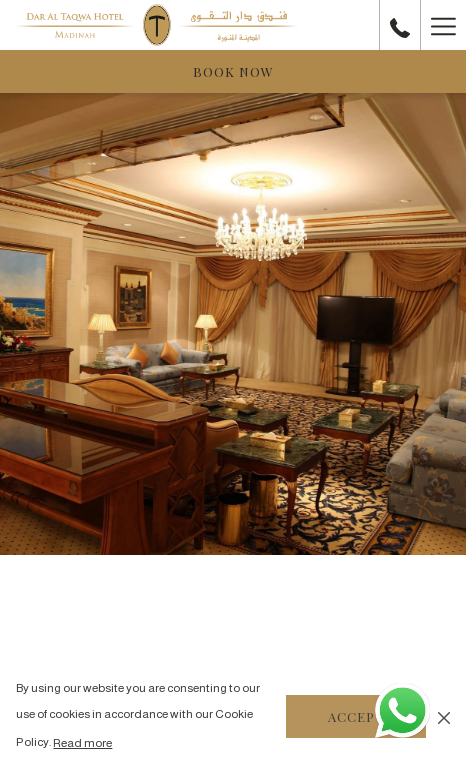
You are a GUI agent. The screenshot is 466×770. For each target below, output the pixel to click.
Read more (82, 743)
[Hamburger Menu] (443, 25)
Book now (233, 71)
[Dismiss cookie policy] (444, 717)
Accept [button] (356, 716)
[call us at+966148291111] (400, 24)
